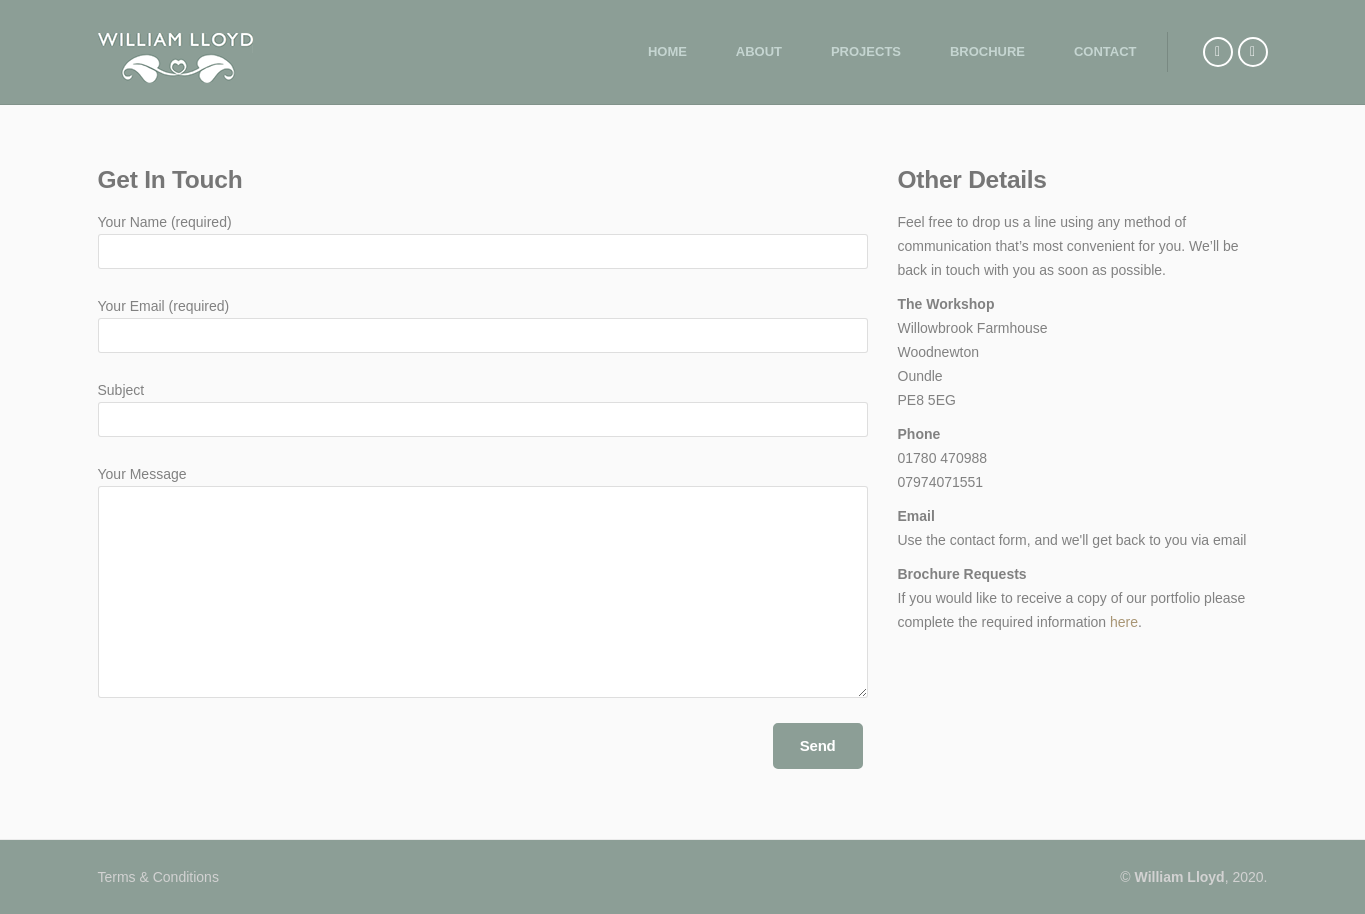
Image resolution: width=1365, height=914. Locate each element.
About (759, 51)
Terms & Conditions (158, 877)
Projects (866, 51)
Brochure (987, 51)
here (1124, 622)
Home (667, 51)
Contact (1105, 51)
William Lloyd (1180, 877)
